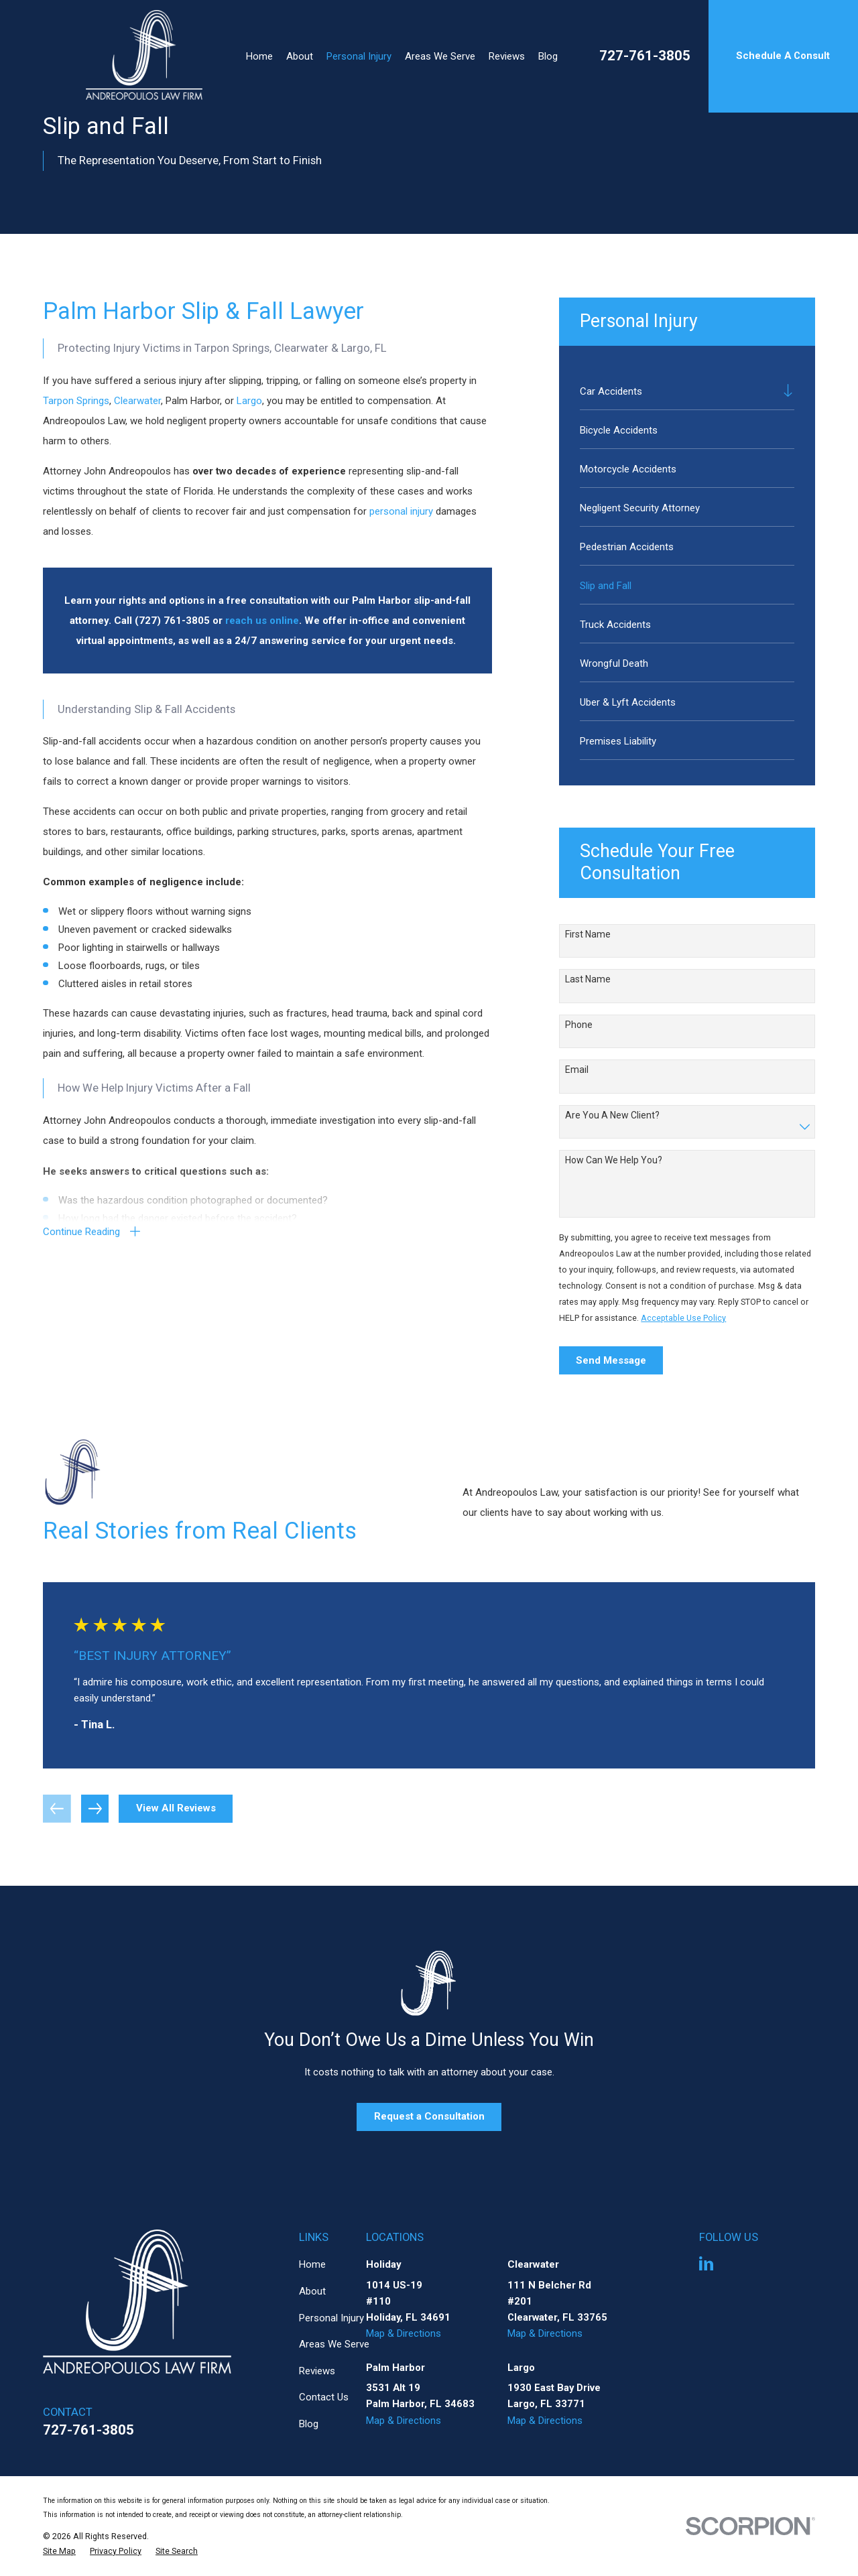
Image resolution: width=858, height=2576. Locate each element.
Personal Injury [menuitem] (358, 56)
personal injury (401, 511)
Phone (579, 1024)
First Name (588, 934)
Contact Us (324, 2397)
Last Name (588, 979)
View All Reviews (176, 1808)
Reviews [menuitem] (507, 56)
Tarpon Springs (76, 401)
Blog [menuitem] (548, 56)
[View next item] (95, 1809)
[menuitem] (678, 390)
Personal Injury (331, 2318)
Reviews (317, 2371)
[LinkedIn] (706, 2263)
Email (577, 1069)
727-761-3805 (644, 56)
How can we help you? (613, 1160)
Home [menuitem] (259, 56)
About (312, 2291)
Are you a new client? (612, 1115)
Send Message (611, 1360)
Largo (249, 401)
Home (312, 2264)
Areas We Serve (334, 2344)
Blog (308, 2424)
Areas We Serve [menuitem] (440, 56)
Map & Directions (403, 2333)
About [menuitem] (299, 56)
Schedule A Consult (783, 56)
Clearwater (137, 401)
